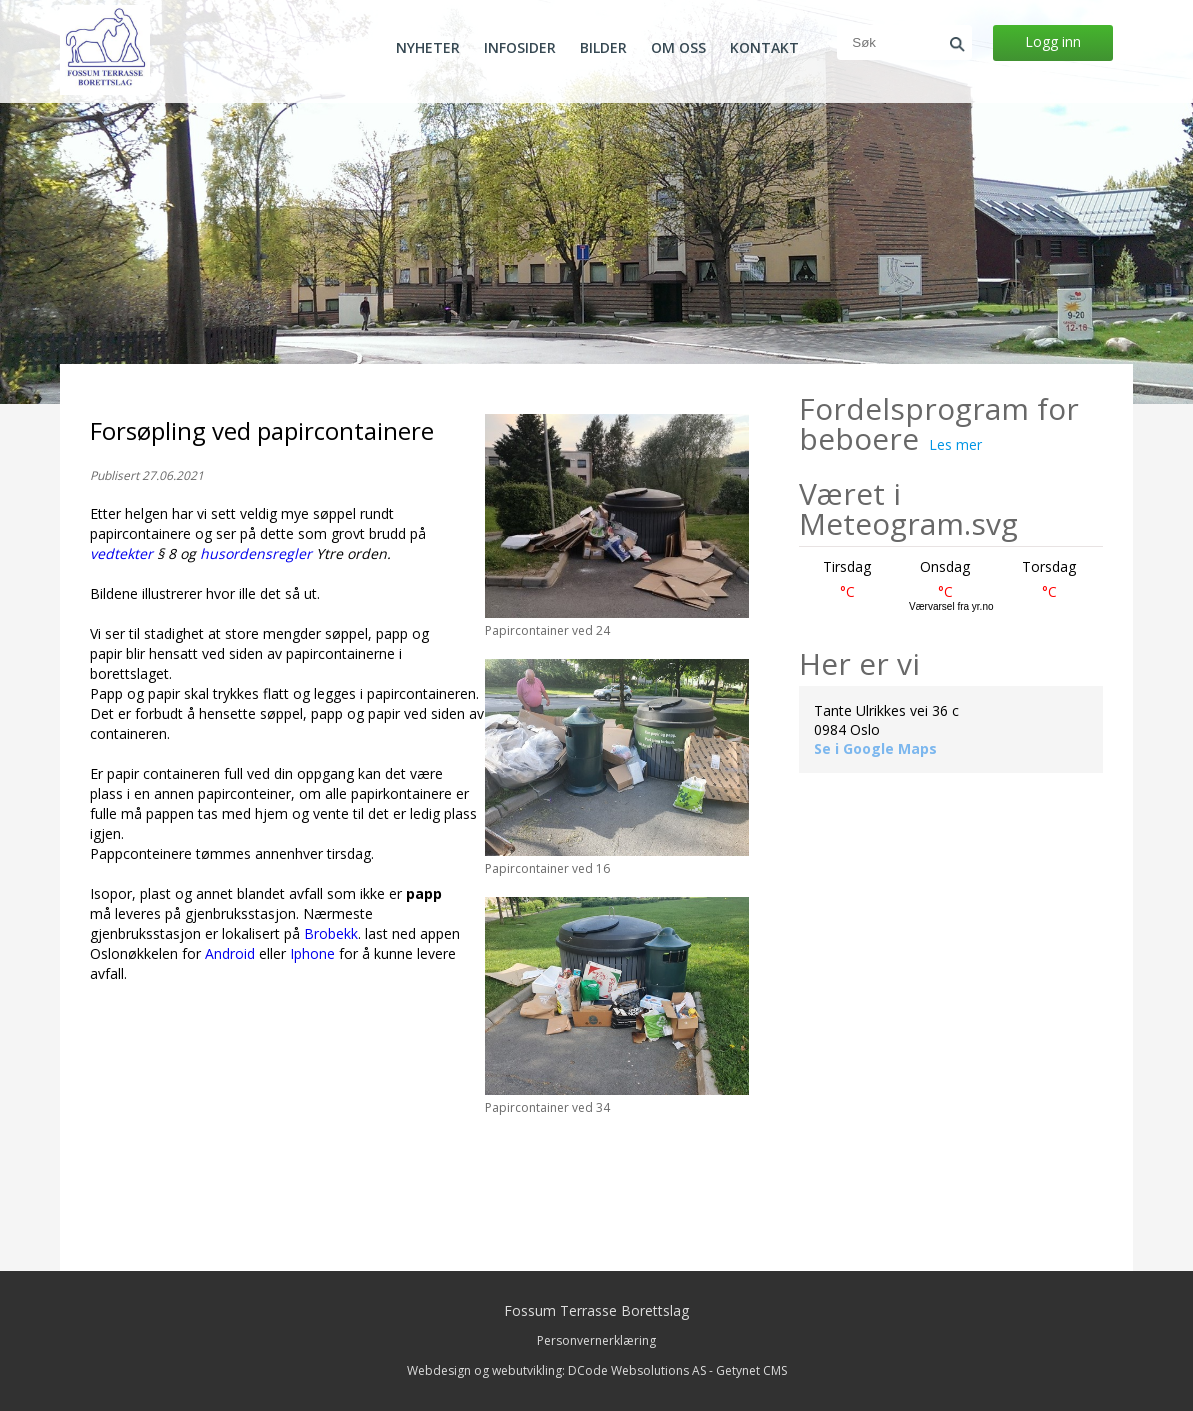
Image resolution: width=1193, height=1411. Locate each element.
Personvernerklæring (596, 1340)
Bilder (603, 48)
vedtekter (121, 553)
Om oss (678, 48)
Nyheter (428, 48)
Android (230, 953)
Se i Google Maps (875, 748)
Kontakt (764, 48)
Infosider (520, 48)
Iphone (312, 953)
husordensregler (256, 553)
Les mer (955, 444)
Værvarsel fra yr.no (951, 606)
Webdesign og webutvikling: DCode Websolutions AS (556, 1370)
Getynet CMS (751, 1370)
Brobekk (331, 933)
